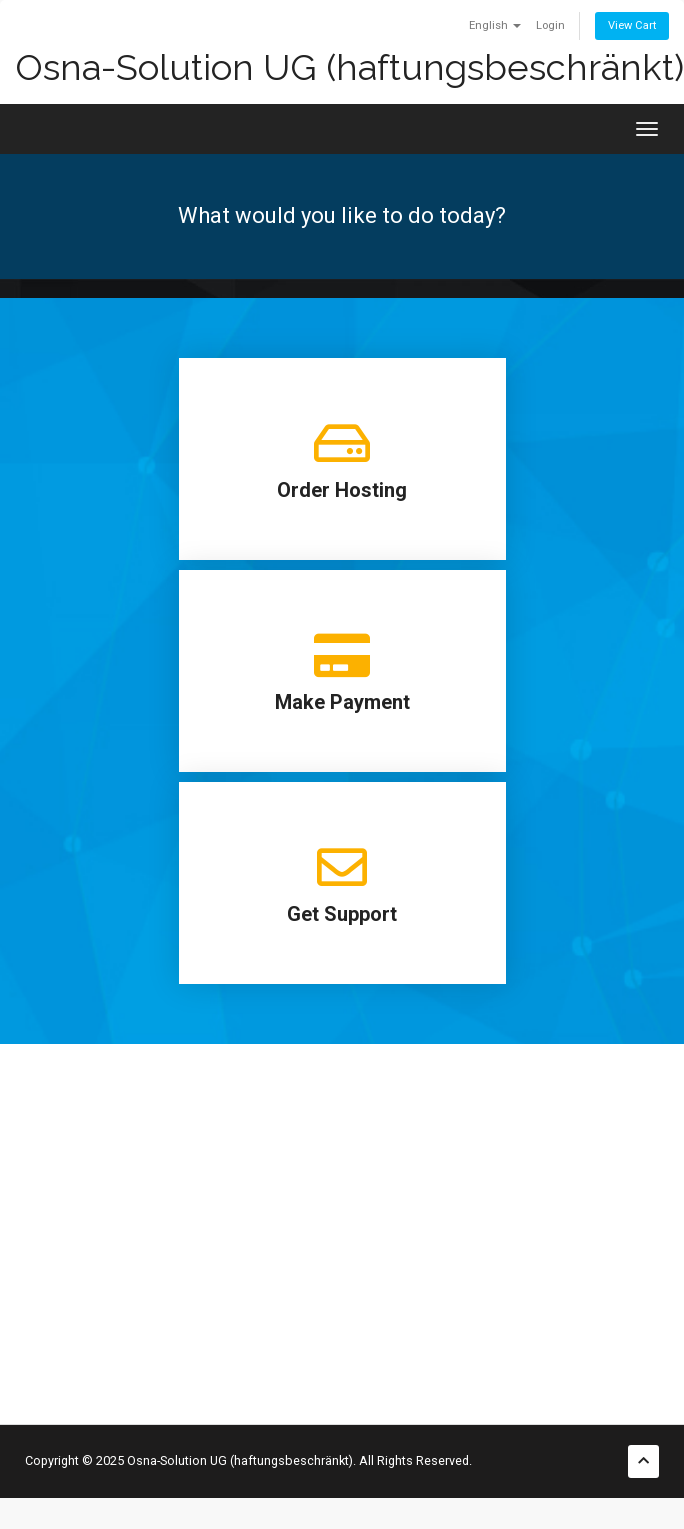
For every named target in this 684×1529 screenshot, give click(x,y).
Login (550, 25)
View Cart (632, 25)
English (495, 25)
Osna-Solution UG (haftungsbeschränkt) (349, 67)
